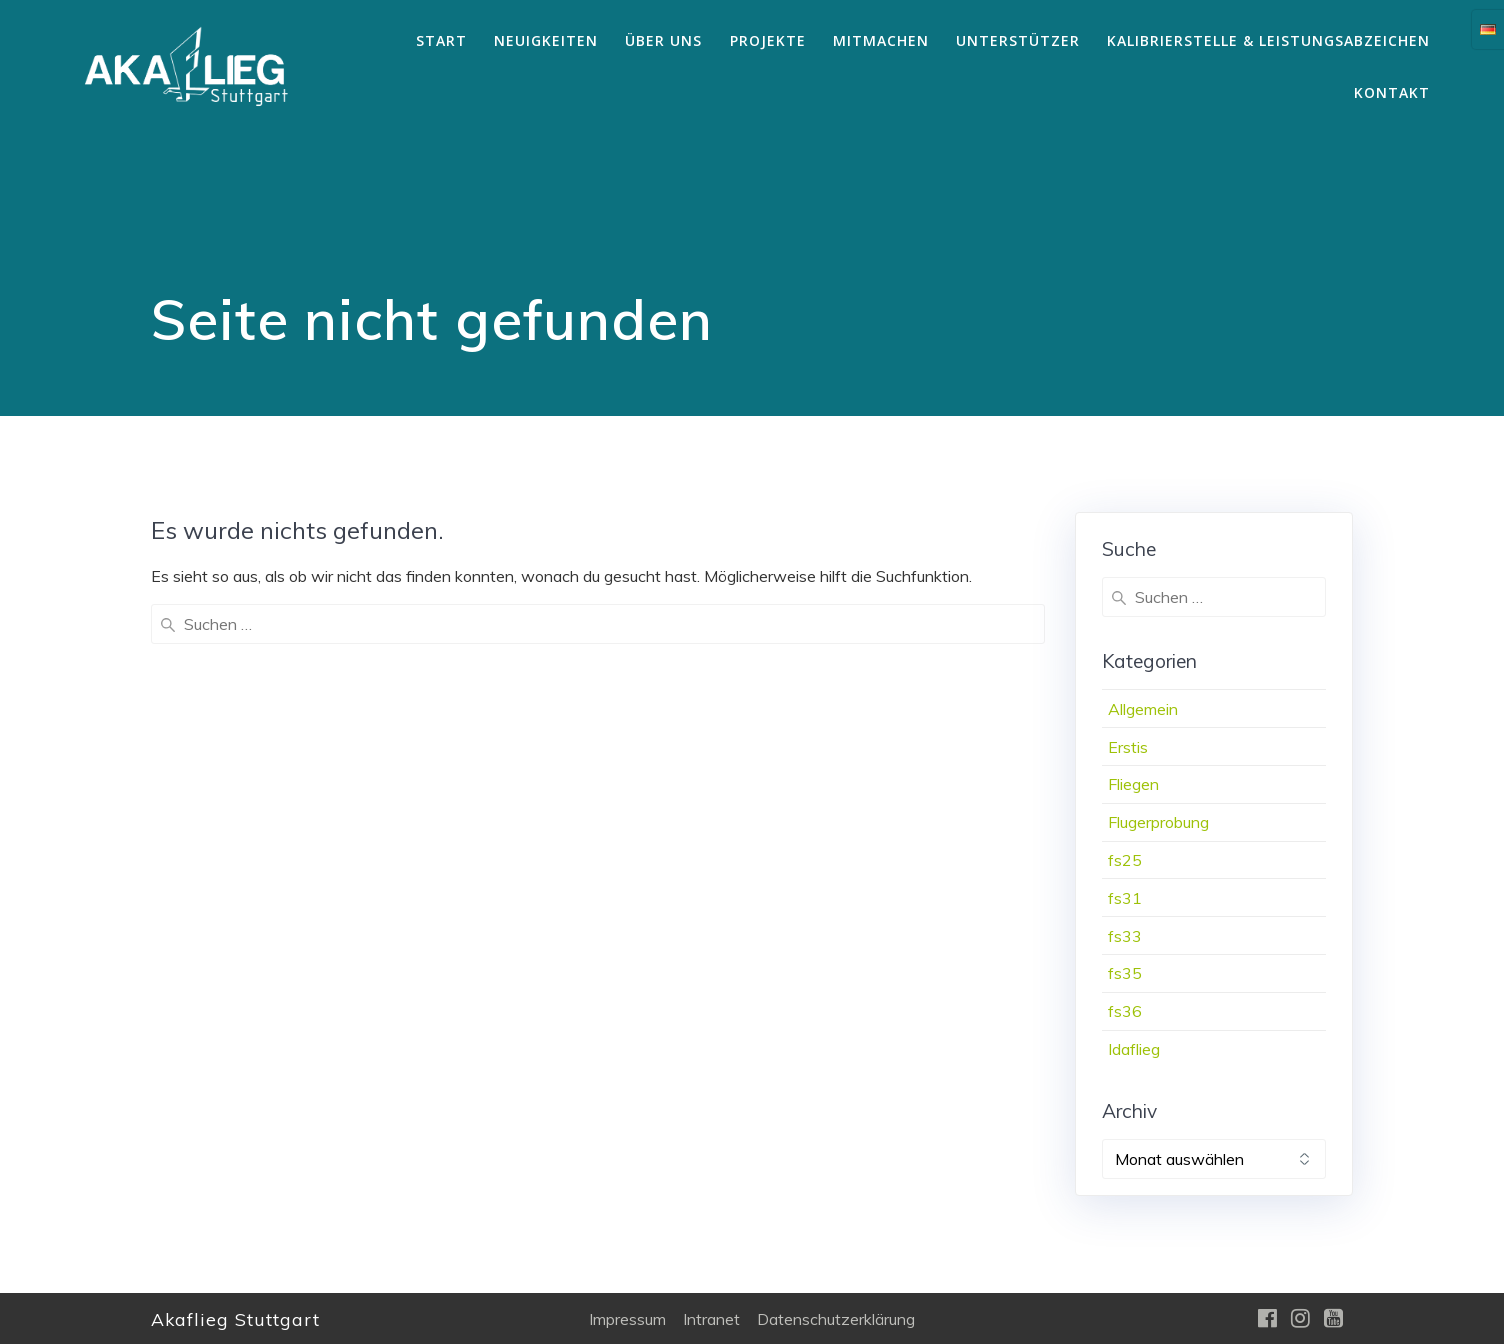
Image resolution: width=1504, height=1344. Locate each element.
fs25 (1125, 860)
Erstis (1128, 747)
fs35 (1125, 973)
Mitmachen (881, 40)
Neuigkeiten (546, 40)
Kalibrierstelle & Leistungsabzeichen (1268, 40)
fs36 (1125, 1011)
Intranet (711, 1319)
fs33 (1125, 936)
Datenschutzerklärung (836, 1319)
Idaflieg (1134, 1049)
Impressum (627, 1319)
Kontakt (1392, 92)
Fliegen (1133, 784)
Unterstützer (1018, 40)
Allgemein (1143, 709)
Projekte (768, 40)
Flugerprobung (1158, 822)
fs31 (1125, 898)
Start (441, 40)
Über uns (663, 40)
